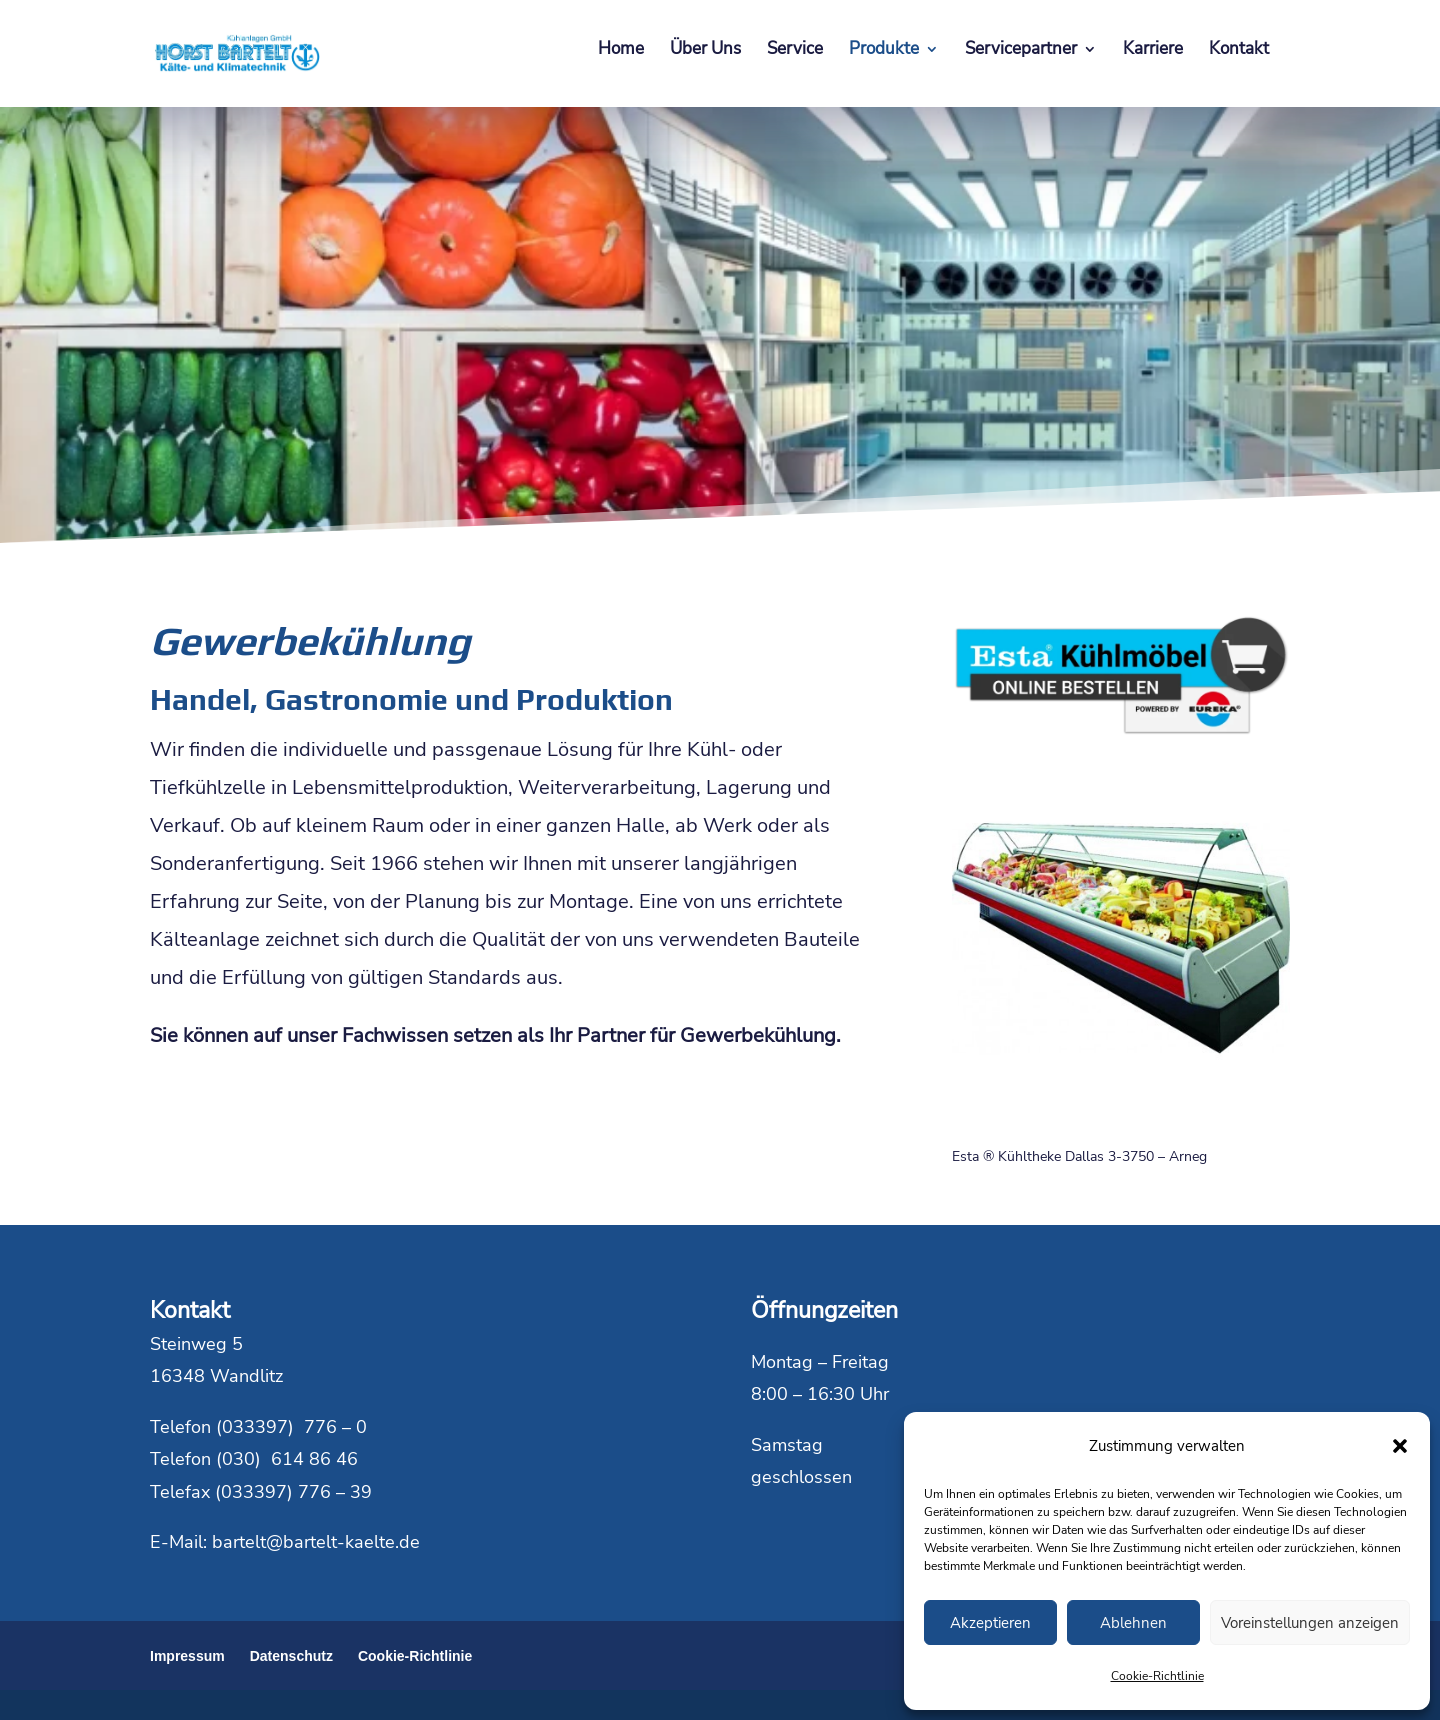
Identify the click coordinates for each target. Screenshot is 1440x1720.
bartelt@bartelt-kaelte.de (316, 1542)
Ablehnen (1133, 1623)
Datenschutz (291, 1656)
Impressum (187, 1656)
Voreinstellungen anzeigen (1310, 1623)
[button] (1400, 1446)
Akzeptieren (990, 1623)
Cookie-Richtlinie (1157, 1676)
